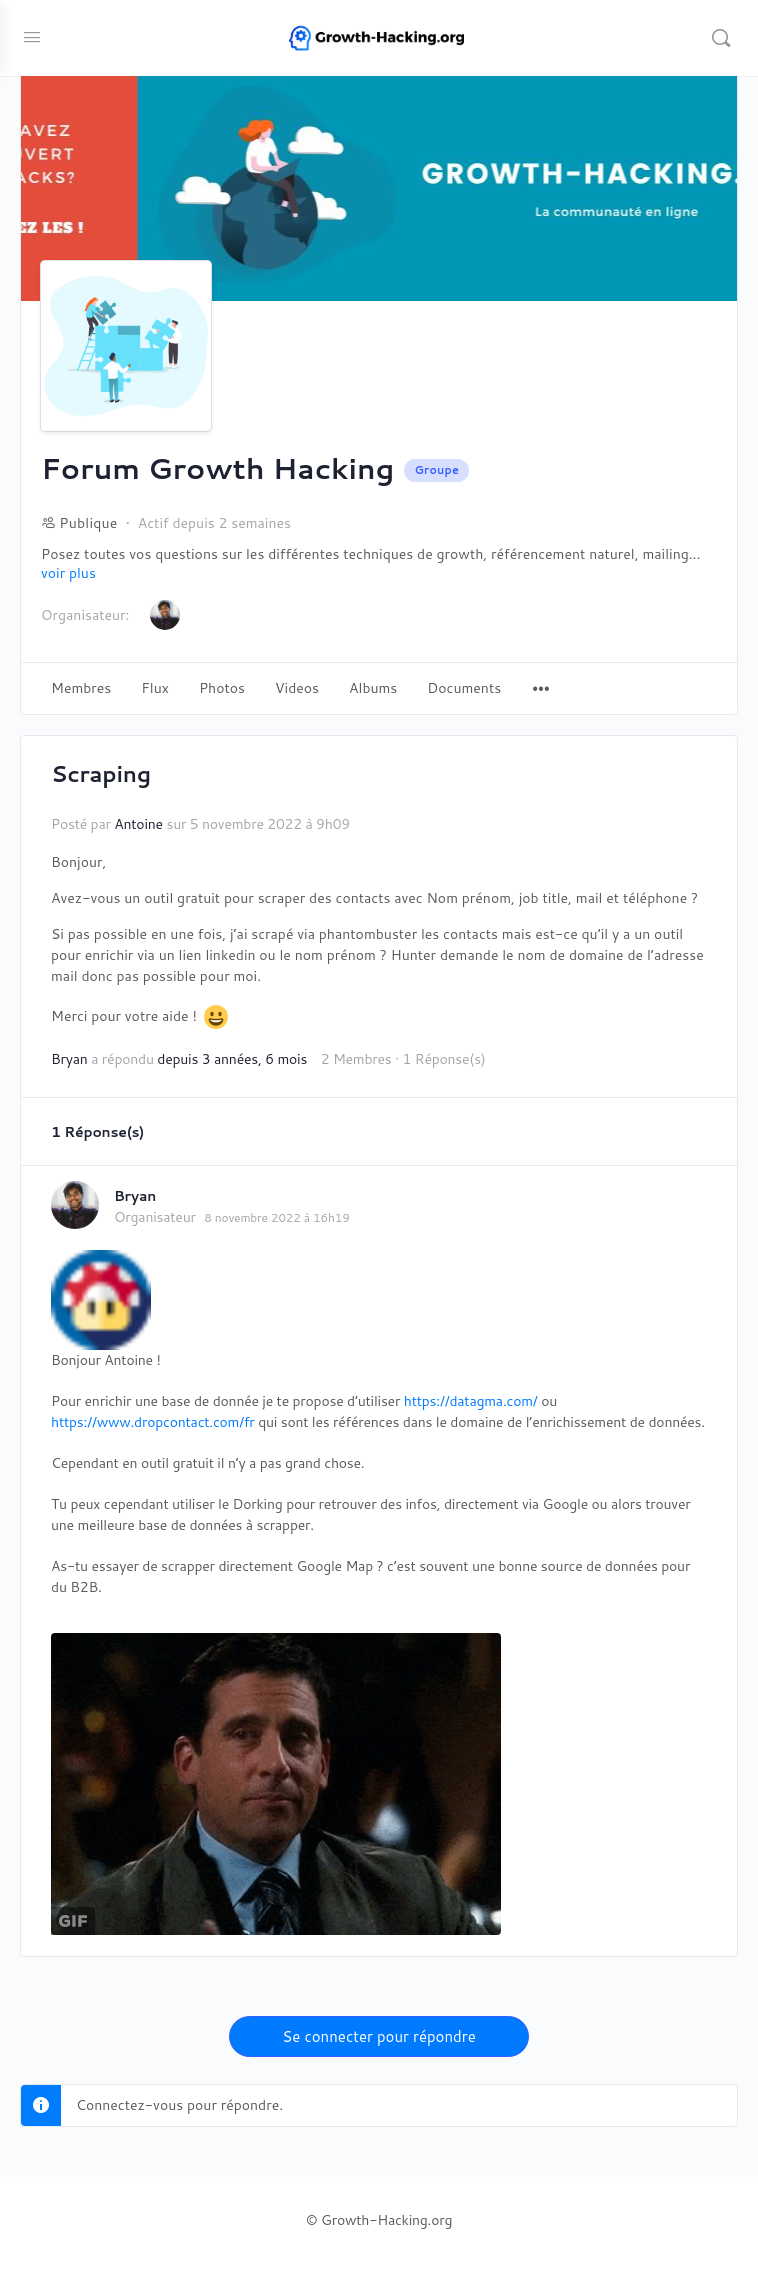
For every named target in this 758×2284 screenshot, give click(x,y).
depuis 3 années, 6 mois (232, 1059)
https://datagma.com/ (471, 1401)
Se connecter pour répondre (378, 2036)
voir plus (68, 573)
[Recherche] (721, 38)
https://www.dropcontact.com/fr (153, 1422)
